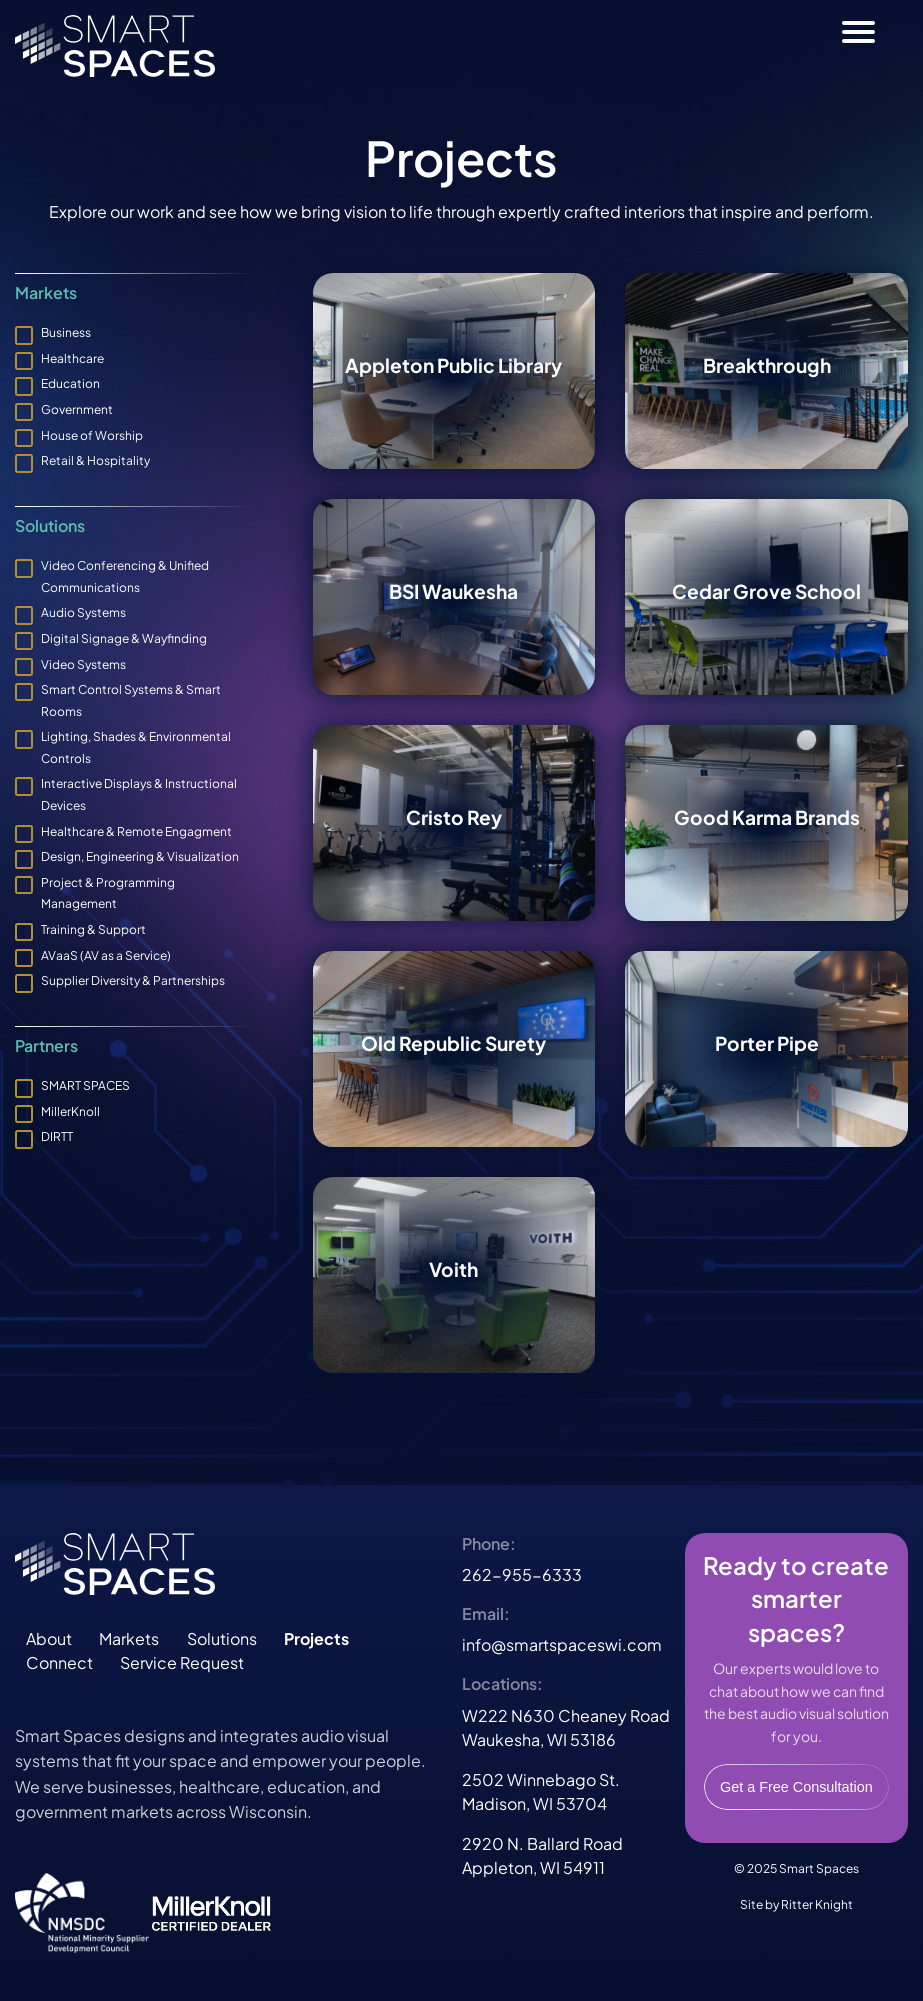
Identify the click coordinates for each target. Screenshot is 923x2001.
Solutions (222, 1638)
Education (70, 383)
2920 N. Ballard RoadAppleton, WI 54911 (542, 1855)
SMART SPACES (85, 1085)
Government (77, 409)
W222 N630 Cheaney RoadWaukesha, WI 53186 (566, 1727)
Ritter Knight (817, 1904)
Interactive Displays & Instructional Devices (139, 794)
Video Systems (83, 664)
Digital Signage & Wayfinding (124, 638)
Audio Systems (83, 612)
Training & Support (93, 929)
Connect (59, 1662)
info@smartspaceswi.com (562, 1644)
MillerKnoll (70, 1111)
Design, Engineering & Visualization (140, 856)
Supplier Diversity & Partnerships (133, 980)
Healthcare (72, 358)
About (49, 1638)
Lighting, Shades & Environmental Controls (136, 747)
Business (66, 332)
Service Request (182, 1662)
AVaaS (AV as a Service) (106, 955)
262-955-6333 (522, 1574)
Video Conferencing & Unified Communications (125, 576)
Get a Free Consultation (796, 1787)
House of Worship (92, 435)
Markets (129, 1638)
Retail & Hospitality (95, 460)
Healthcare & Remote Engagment (136, 831)
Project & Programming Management (108, 893)
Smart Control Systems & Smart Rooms (131, 700)
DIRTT (57, 1136)
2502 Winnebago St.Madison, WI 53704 (541, 1791)
